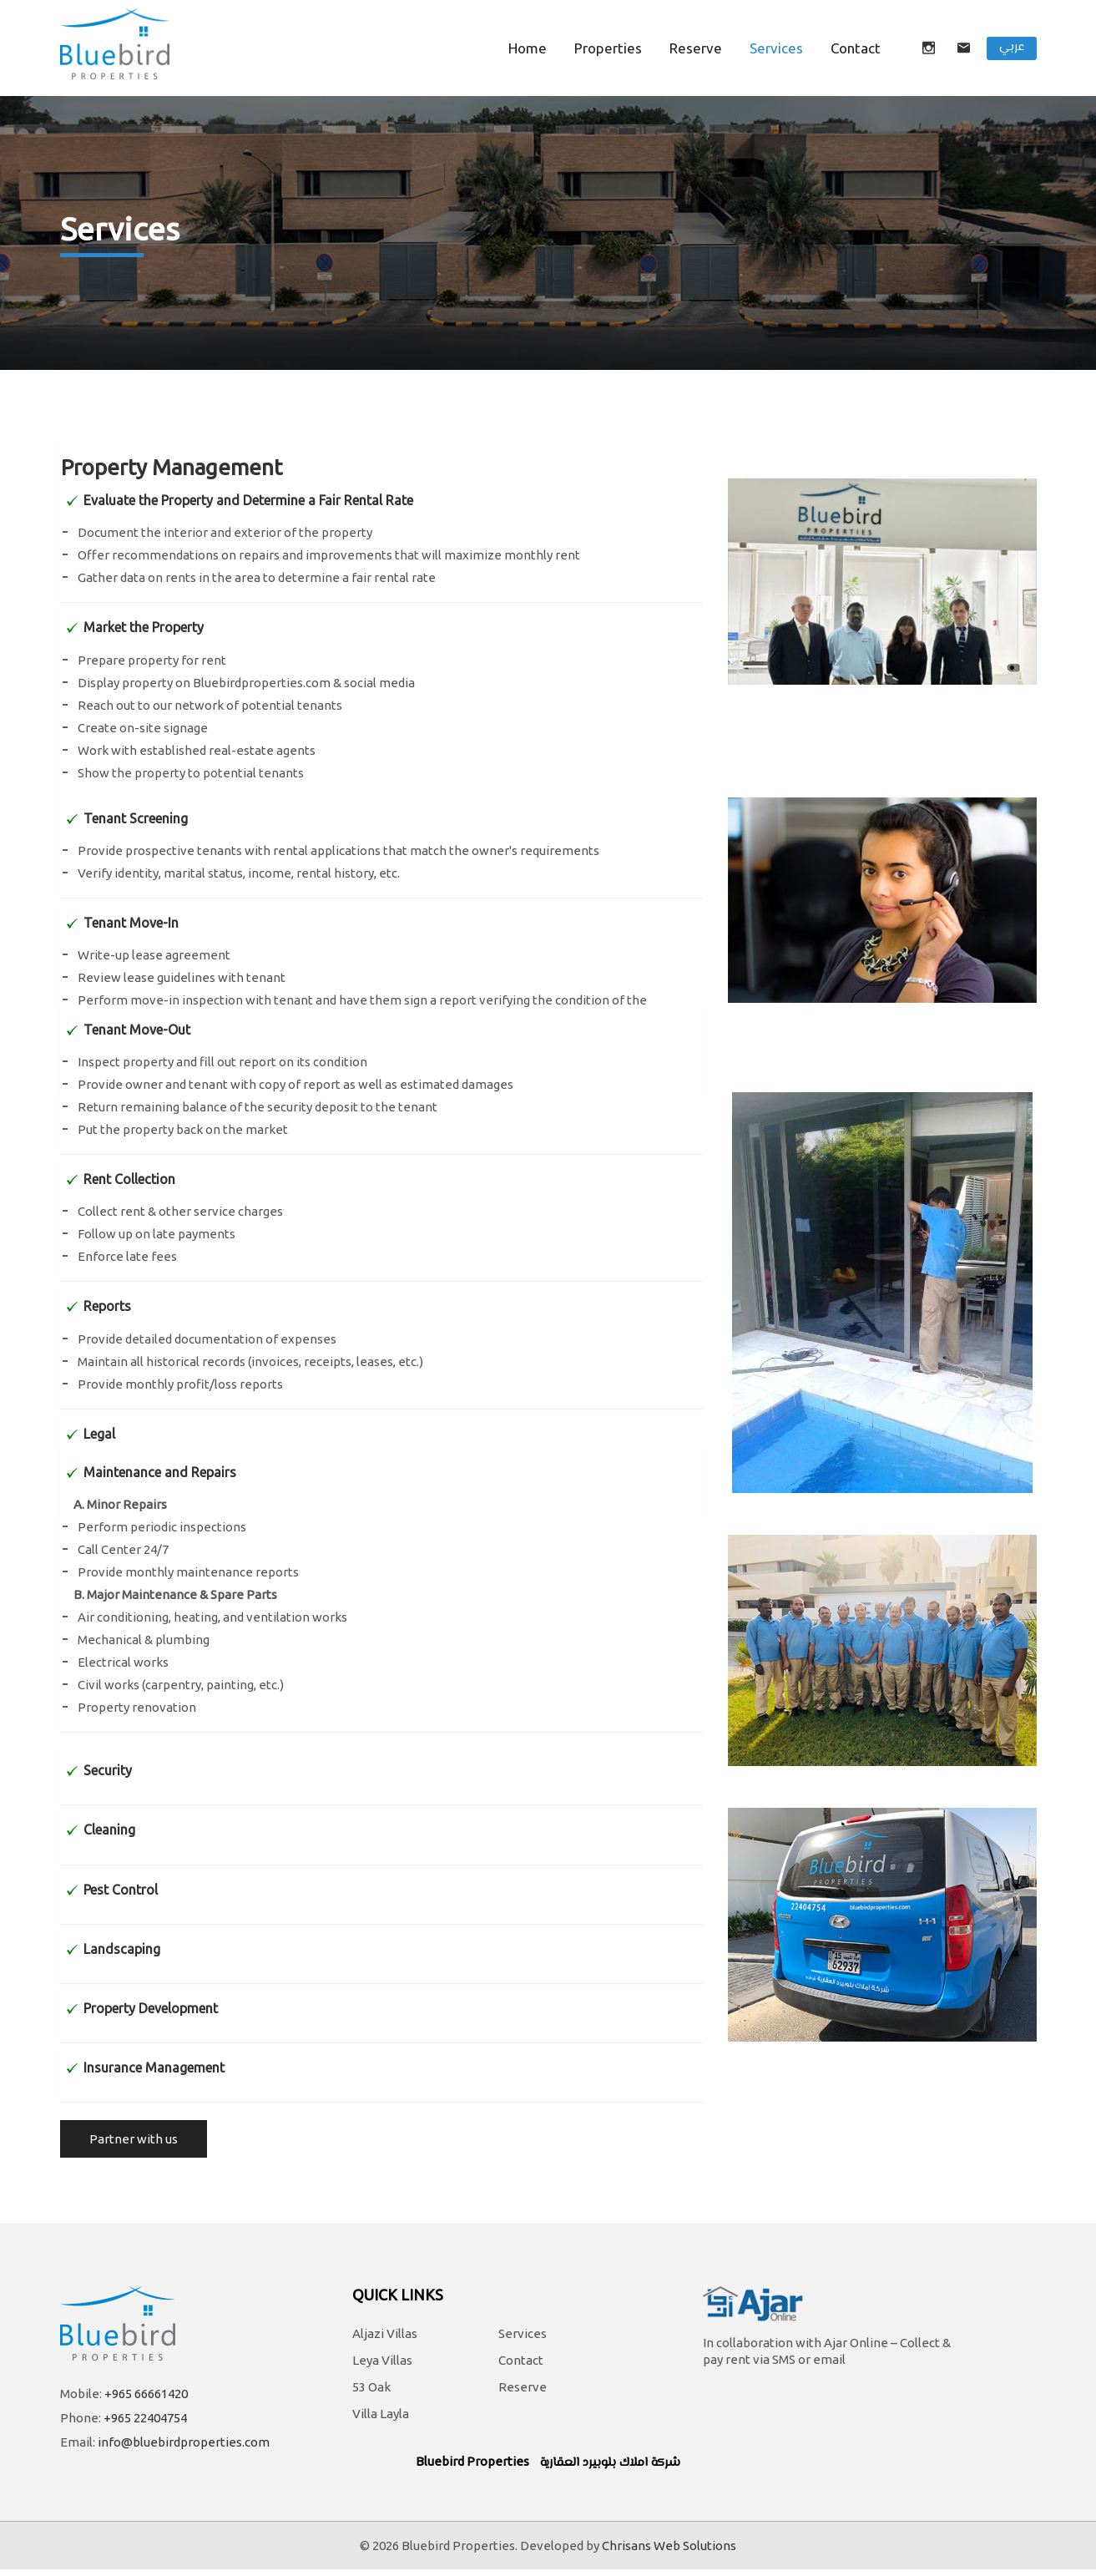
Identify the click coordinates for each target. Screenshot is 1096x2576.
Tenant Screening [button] (135, 818)
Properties (608, 48)
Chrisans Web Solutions (669, 2552)
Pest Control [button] (120, 1889)
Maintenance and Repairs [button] (159, 1472)
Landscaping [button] (121, 1948)
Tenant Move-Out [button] (136, 1029)
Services (776, 48)
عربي (1011, 47)
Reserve (695, 48)
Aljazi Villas (384, 2341)
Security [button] (107, 1770)
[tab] (381, 473)
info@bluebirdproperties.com (184, 2449)
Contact (520, 2368)
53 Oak (371, 2394)
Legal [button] (99, 1433)
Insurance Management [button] (154, 2067)
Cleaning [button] (109, 1829)
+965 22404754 (145, 2424)
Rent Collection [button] (129, 1179)
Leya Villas (382, 2368)
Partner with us (133, 2145)
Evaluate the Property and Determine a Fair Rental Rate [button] (248, 500)
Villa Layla (380, 2421)
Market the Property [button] (143, 627)
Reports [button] (107, 1305)
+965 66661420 (146, 2400)
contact (856, 48)
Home (527, 48)
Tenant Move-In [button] (131, 922)
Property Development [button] (150, 2008)
